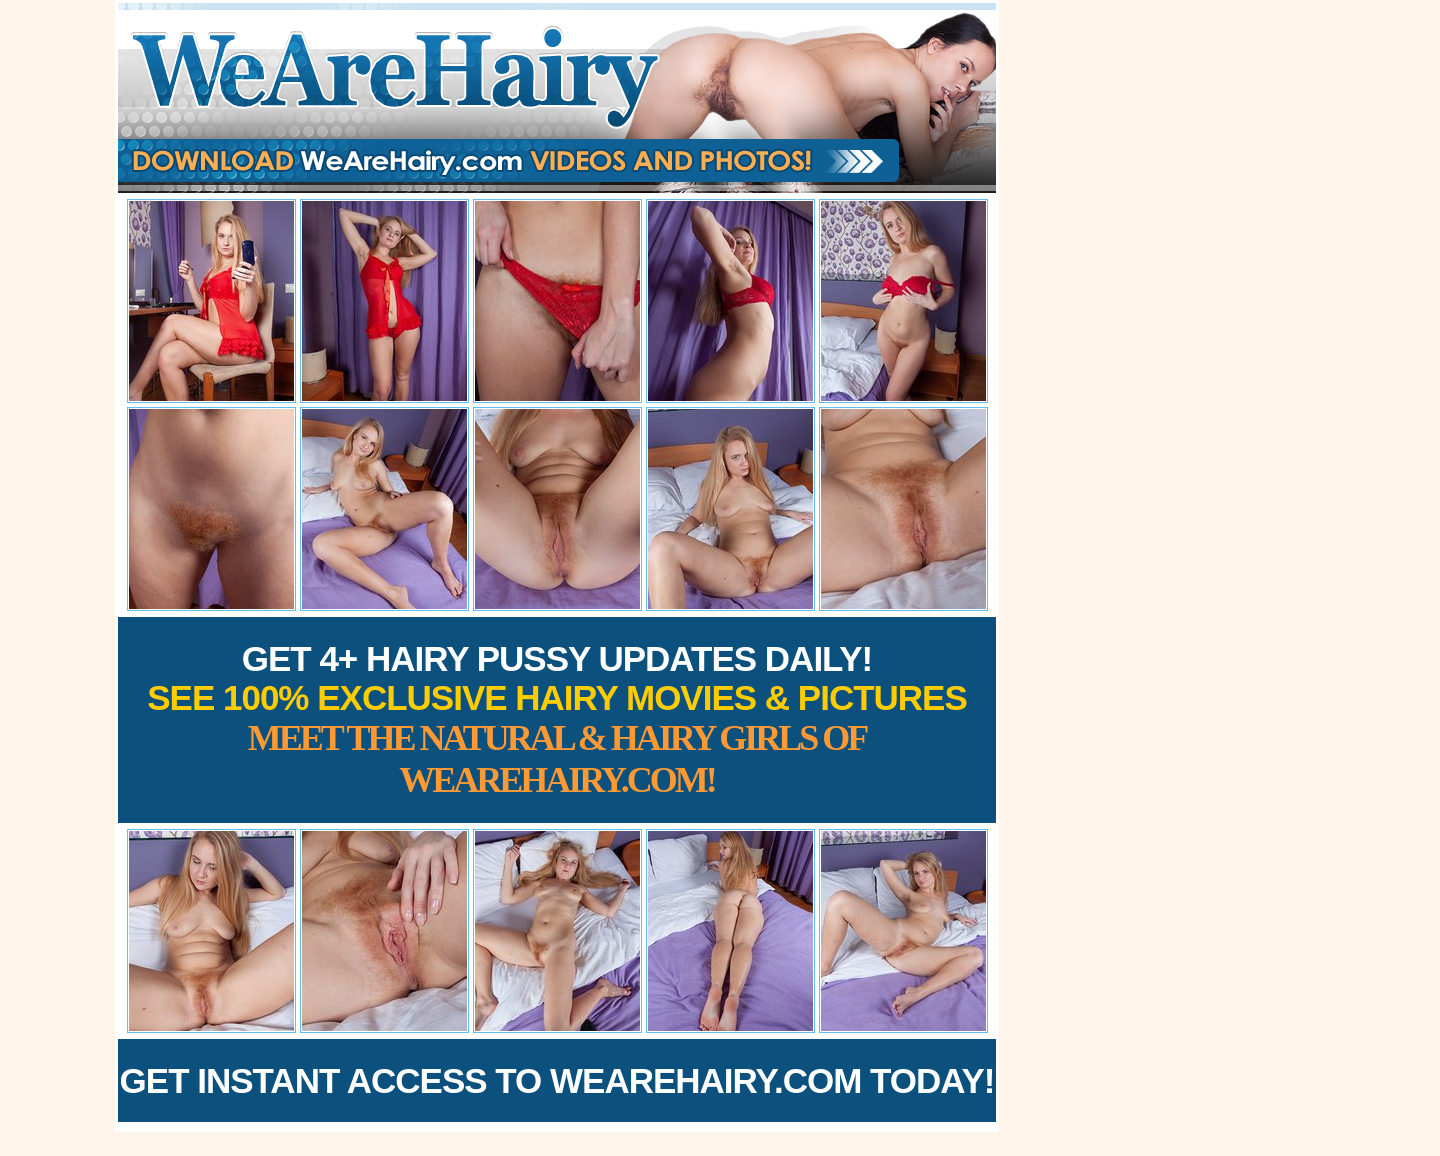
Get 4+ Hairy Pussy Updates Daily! (557, 719)
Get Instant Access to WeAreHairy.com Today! (557, 1080)
